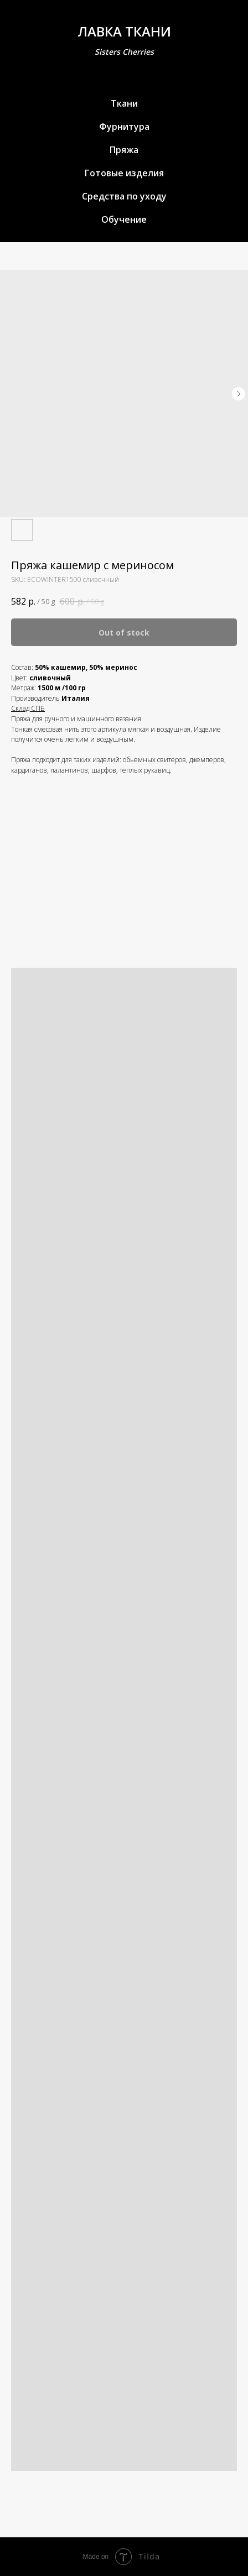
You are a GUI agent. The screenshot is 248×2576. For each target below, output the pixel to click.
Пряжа (124, 150)
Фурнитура (124, 126)
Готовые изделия (124, 173)
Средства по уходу (124, 196)
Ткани (124, 103)
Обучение (124, 219)
